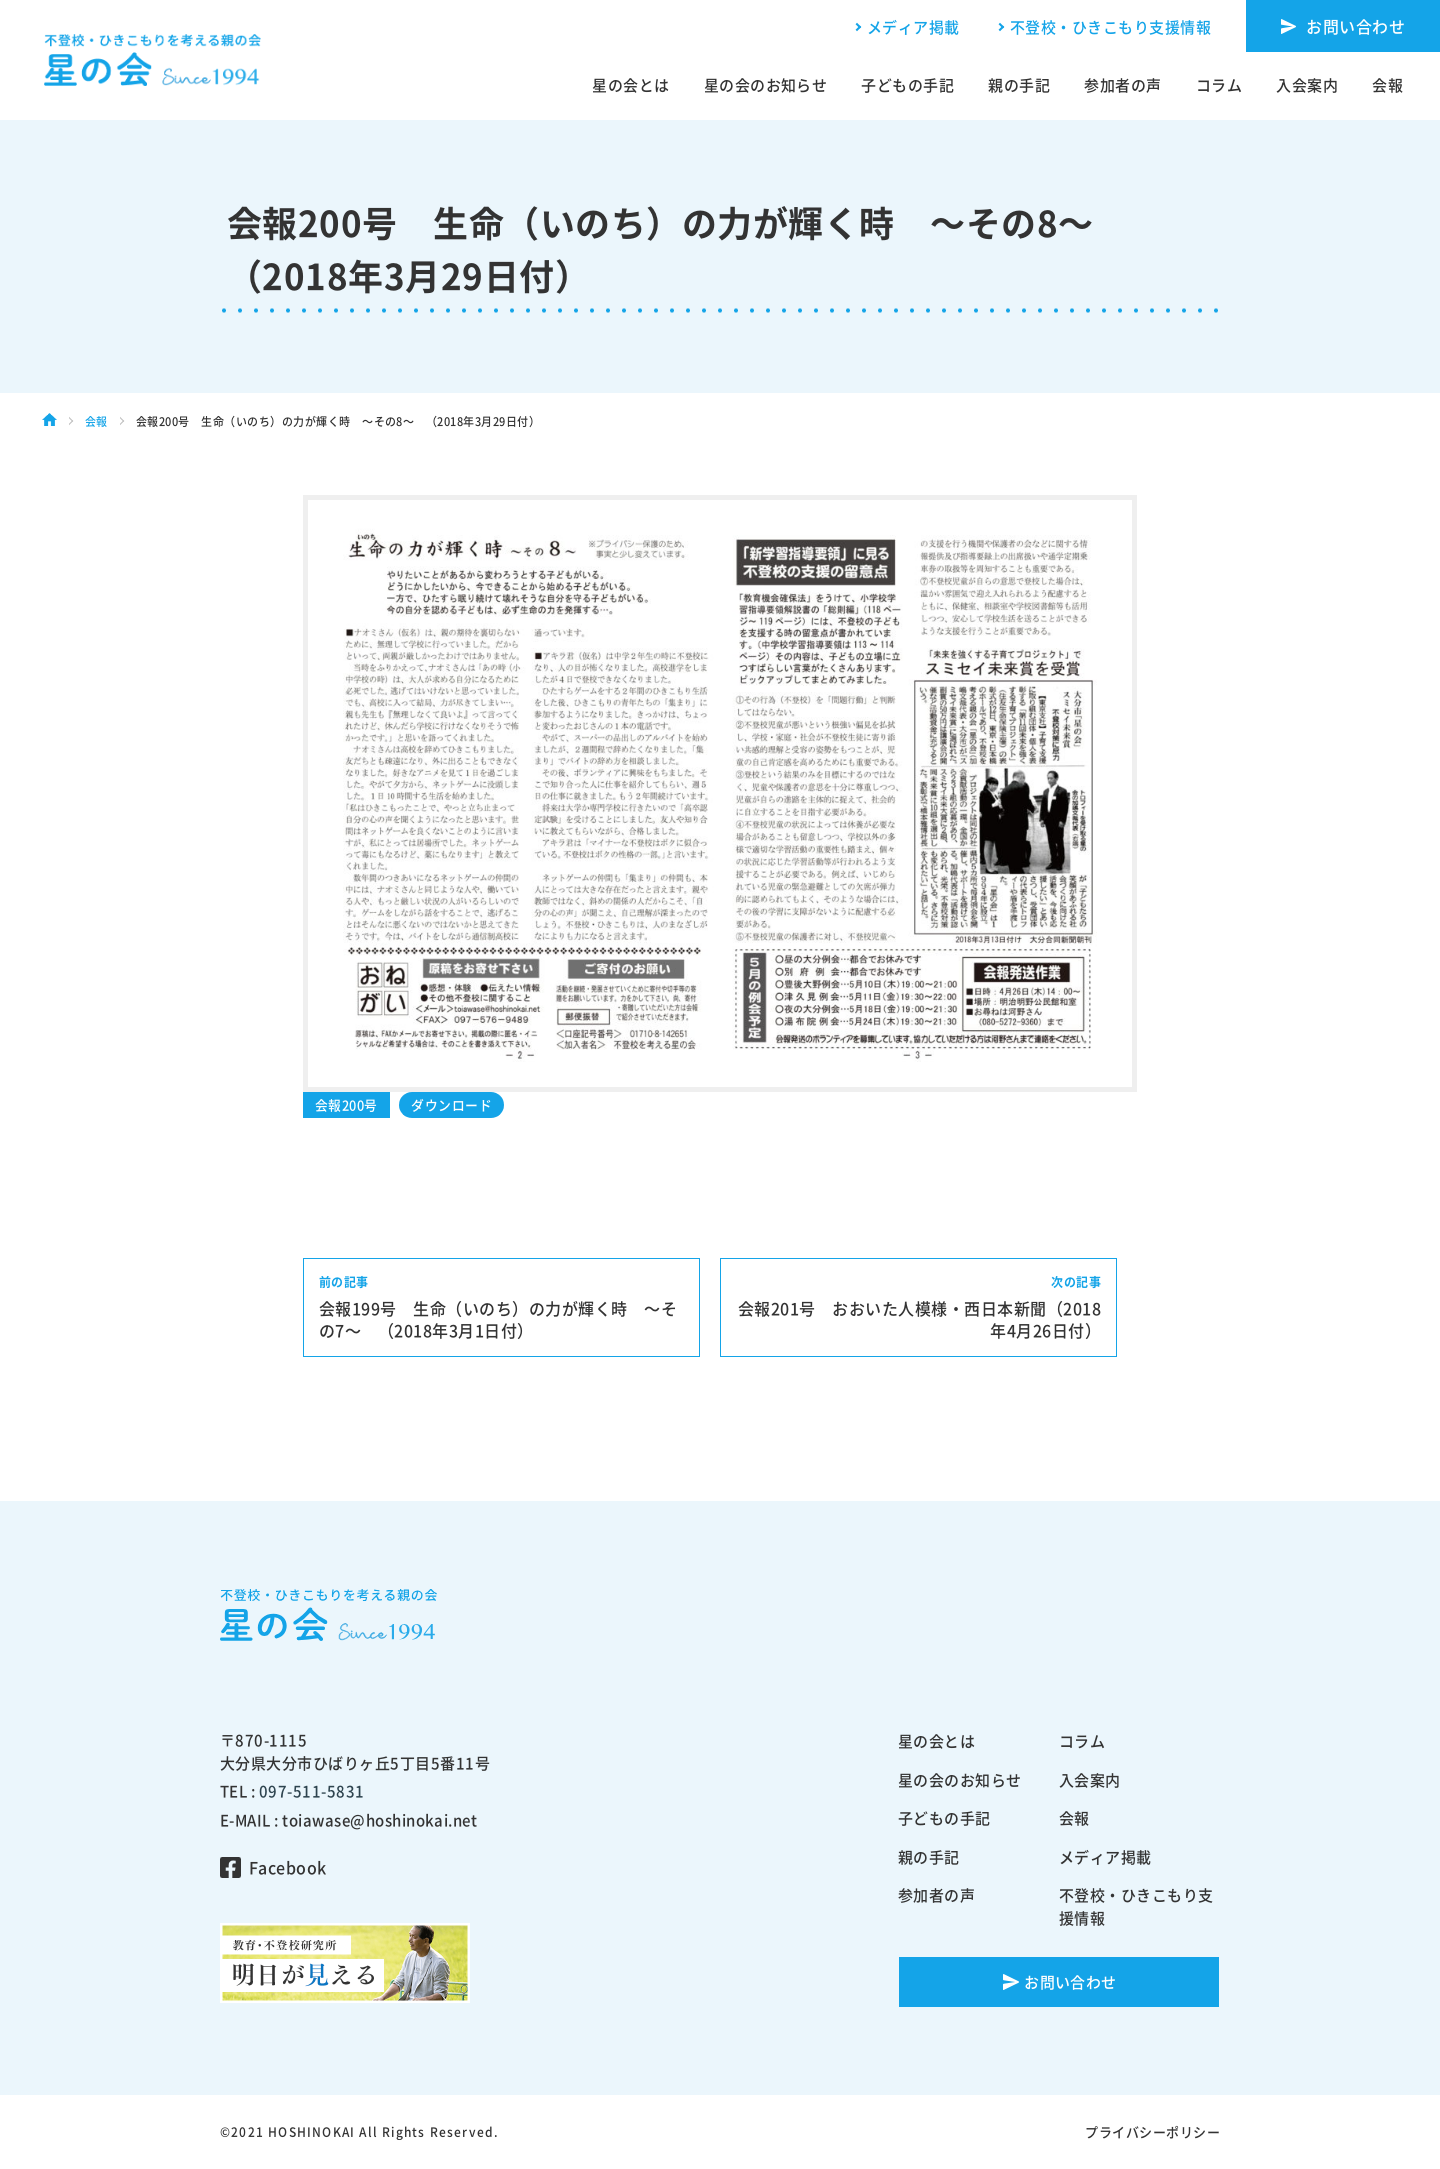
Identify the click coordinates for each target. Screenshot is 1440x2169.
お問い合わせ (1355, 26)
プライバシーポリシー (1152, 2131)
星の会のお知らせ (766, 85)
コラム (1219, 85)
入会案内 (1307, 85)
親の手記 (1019, 85)
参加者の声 (1122, 85)
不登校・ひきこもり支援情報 (1110, 27)
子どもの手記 (907, 85)
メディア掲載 (913, 27)
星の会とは (630, 85)
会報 (1387, 85)
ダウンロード (451, 1104)
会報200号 (346, 1104)
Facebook (288, 1867)
